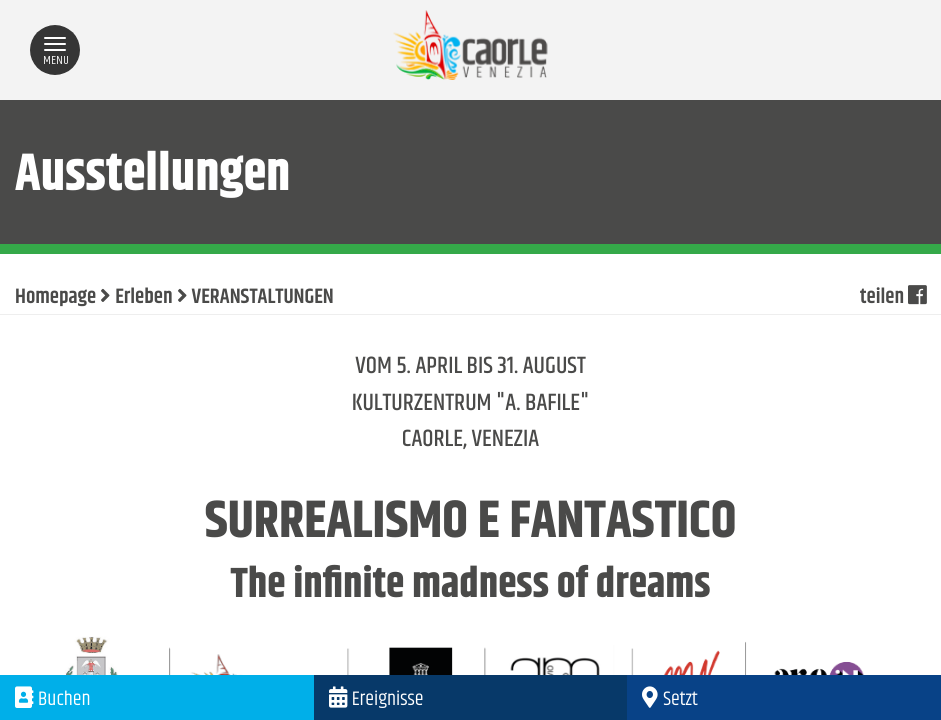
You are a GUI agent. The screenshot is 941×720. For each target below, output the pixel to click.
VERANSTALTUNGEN (263, 298)
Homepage (55, 298)
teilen (893, 298)
